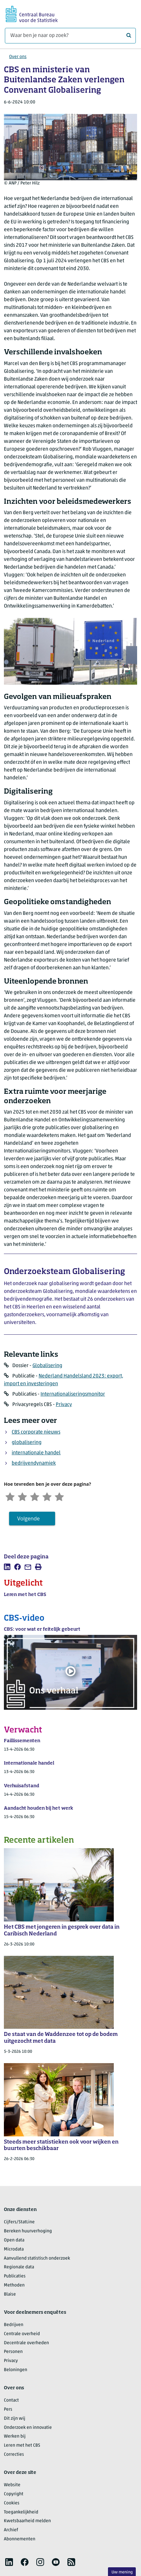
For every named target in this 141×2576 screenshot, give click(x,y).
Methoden (14, 2286)
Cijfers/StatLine (19, 2223)
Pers (8, 2410)
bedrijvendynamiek (34, 1463)
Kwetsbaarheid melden (27, 2522)
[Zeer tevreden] (64, 1496)
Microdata (14, 2250)
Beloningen (15, 2371)
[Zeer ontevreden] (10, 1496)
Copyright (13, 2495)
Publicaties (15, 2277)
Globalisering (47, 1365)
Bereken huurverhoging (28, 2232)
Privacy (64, 1404)
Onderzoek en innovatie (28, 2428)
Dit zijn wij (14, 2419)
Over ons (18, 57)
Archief (11, 2531)
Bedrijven (13, 2325)
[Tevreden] (50, 1496)
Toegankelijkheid (21, 2513)
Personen (13, 2353)
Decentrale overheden (26, 2344)
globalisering (26, 1442)
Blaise (10, 2295)
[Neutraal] (37, 1496)
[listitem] (7, 1568)
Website (12, 2486)
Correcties (14, 2455)
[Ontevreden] (23, 1496)
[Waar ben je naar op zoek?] (70, 35)
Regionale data (19, 2268)
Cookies (11, 2504)
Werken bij (15, 2437)
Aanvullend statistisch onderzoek (37, 2259)
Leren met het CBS (22, 2446)
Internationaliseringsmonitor (73, 1394)
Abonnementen (19, 2540)
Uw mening (122, 2572)
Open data (14, 2241)
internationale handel (36, 1453)
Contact (11, 2401)
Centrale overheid (22, 2335)
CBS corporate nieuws (36, 1432)
